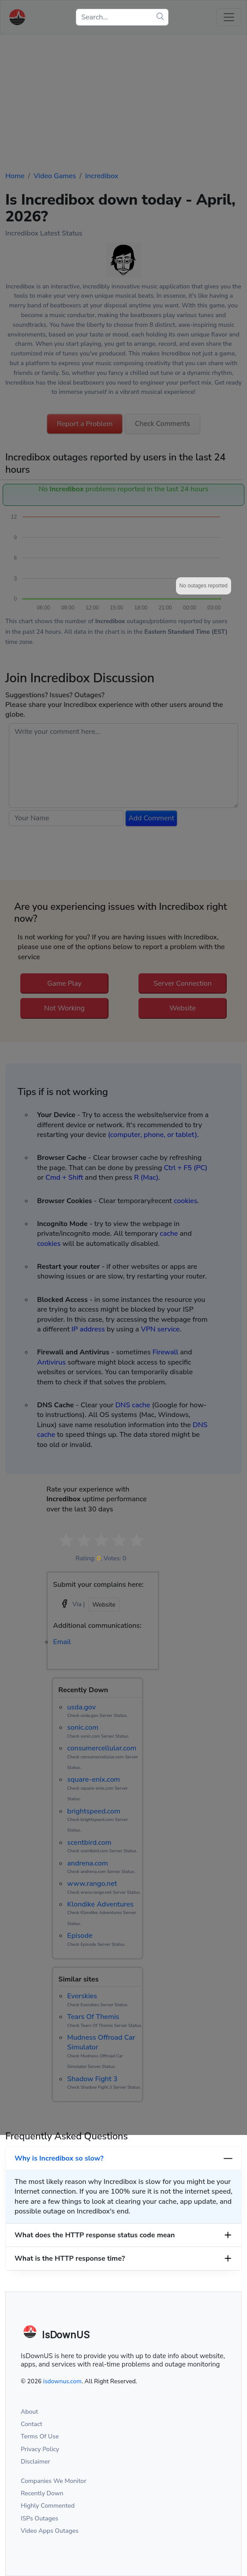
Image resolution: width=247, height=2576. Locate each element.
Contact (31, 2424)
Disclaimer (35, 2461)
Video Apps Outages (50, 2531)
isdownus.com (62, 2381)
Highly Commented (48, 2505)
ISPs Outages (39, 2518)
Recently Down (42, 2493)
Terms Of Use (40, 2436)
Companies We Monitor (53, 2481)
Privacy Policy (40, 2449)
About (29, 2412)
